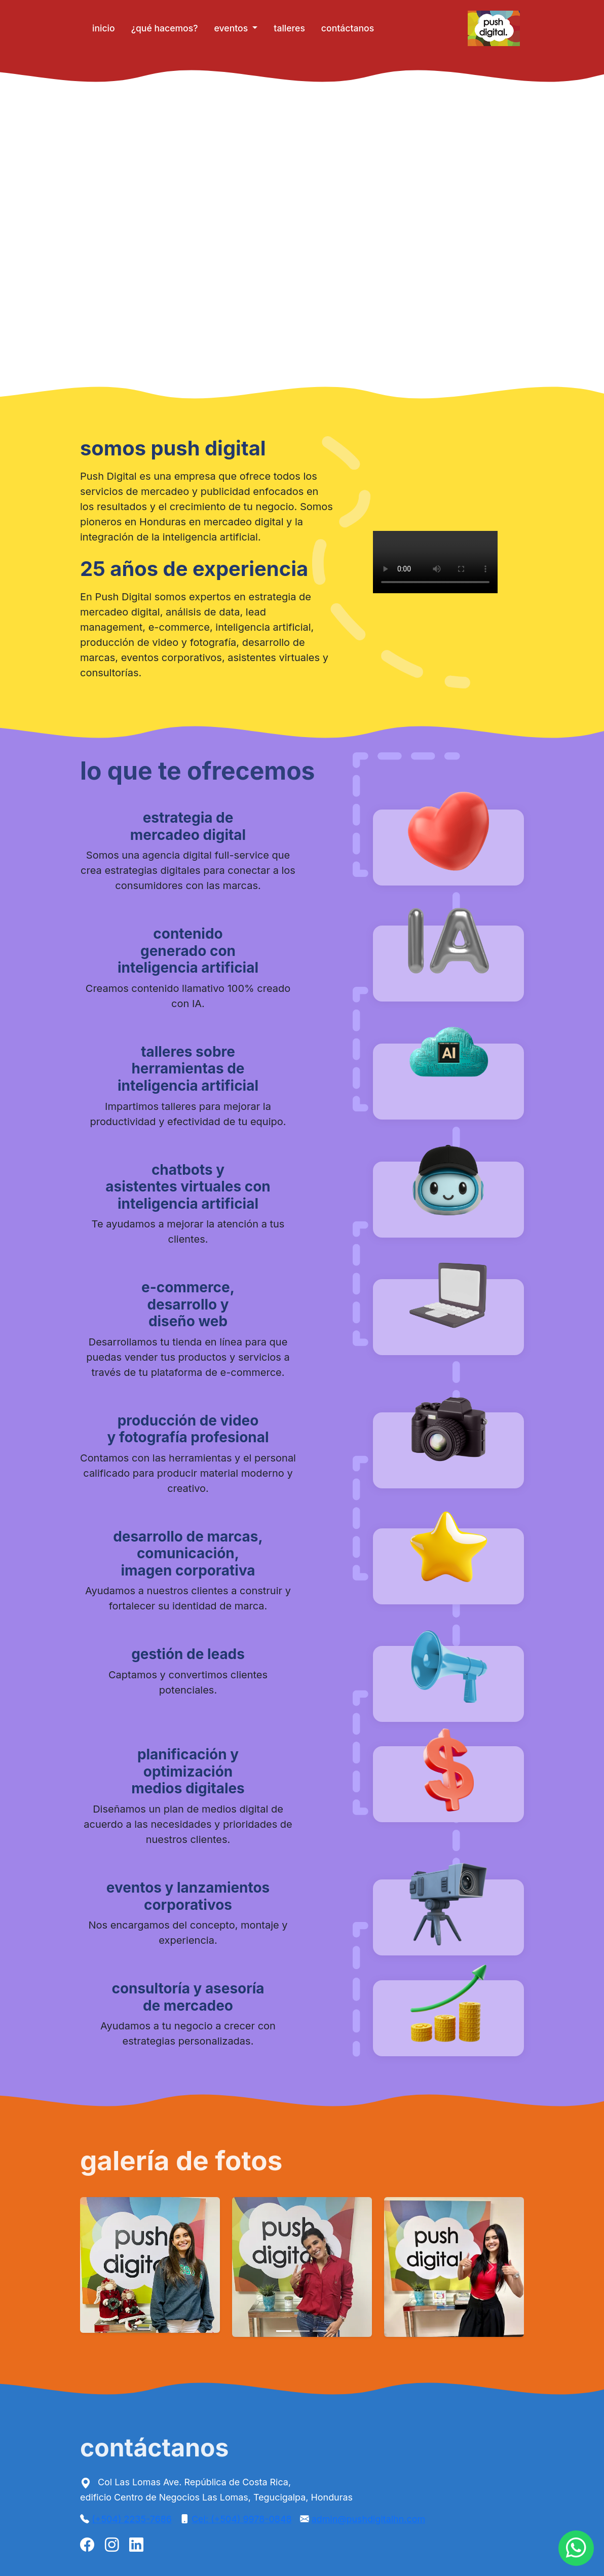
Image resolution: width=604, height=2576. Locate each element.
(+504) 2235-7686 (132, 2519)
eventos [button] (232, 28)
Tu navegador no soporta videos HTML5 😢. (302, 235)
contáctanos (347, 28)
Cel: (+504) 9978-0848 (242, 2519)
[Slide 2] (302, 2331)
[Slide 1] (283, 2331)
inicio (103, 28)
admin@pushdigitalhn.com (368, 2519)
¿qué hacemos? (164, 28)
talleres (289, 28)
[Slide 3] (320, 2331)
